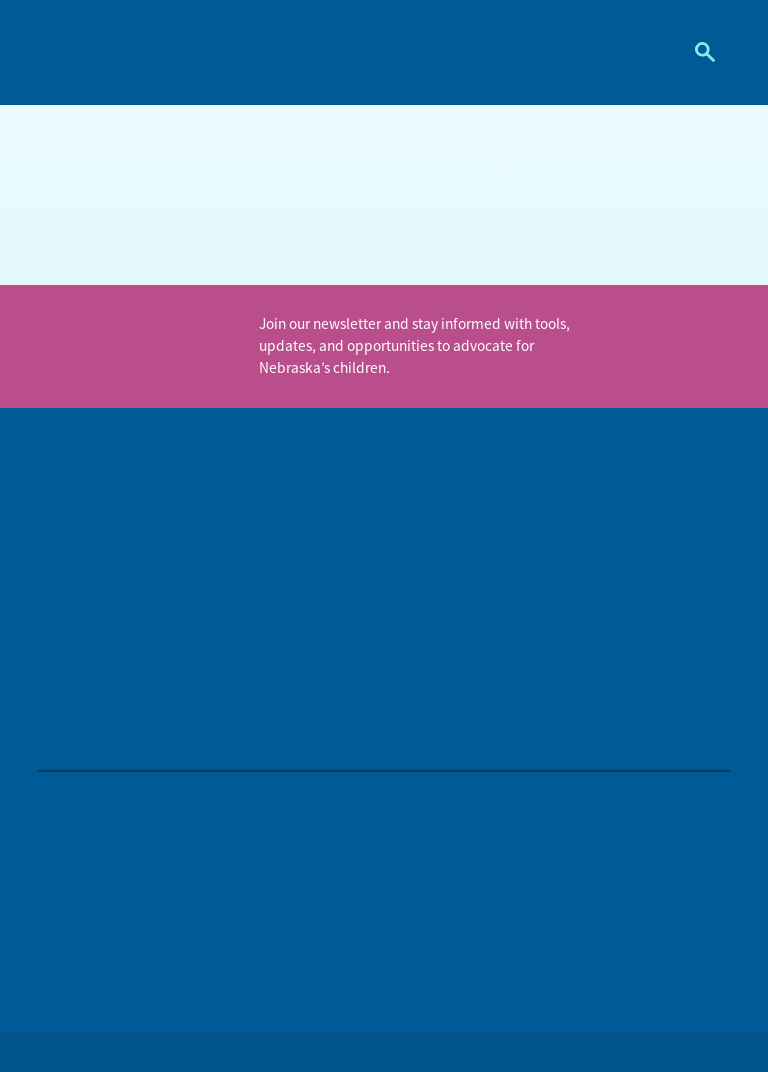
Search (697, 52)
